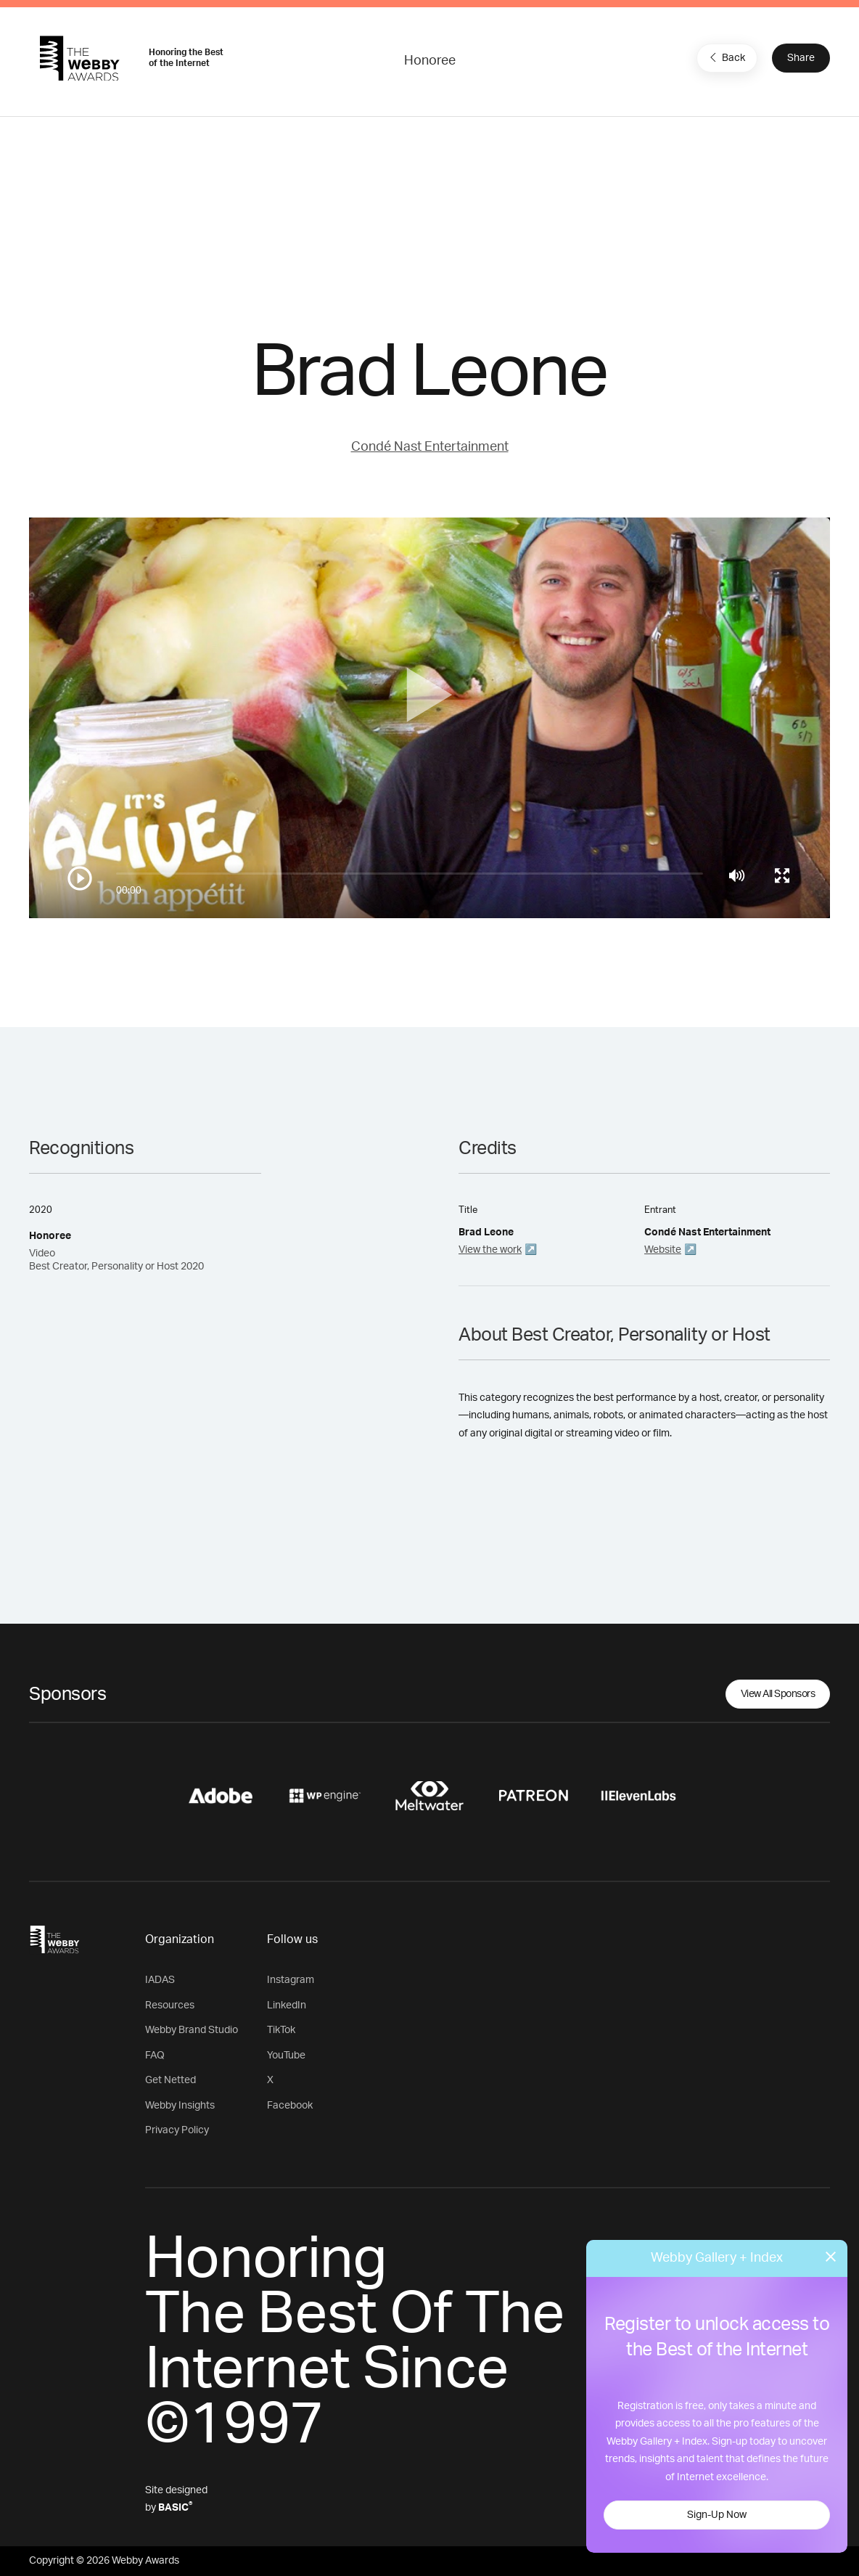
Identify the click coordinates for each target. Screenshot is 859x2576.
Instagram (290, 1980)
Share (801, 58)
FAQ (155, 2055)
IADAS (160, 1980)
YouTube (286, 2055)
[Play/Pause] (79, 878)
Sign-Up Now (717, 2515)
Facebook (290, 2106)
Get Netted (170, 2080)
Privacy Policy (177, 2130)
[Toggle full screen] (782, 875)
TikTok (281, 2030)
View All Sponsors (778, 1694)
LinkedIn (286, 2005)
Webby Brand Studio (191, 2030)
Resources (169, 2005)
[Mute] (737, 875)
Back (725, 57)
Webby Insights (180, 2106)
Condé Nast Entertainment (430, 447)
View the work (490, 1250)
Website (662, 1250)
